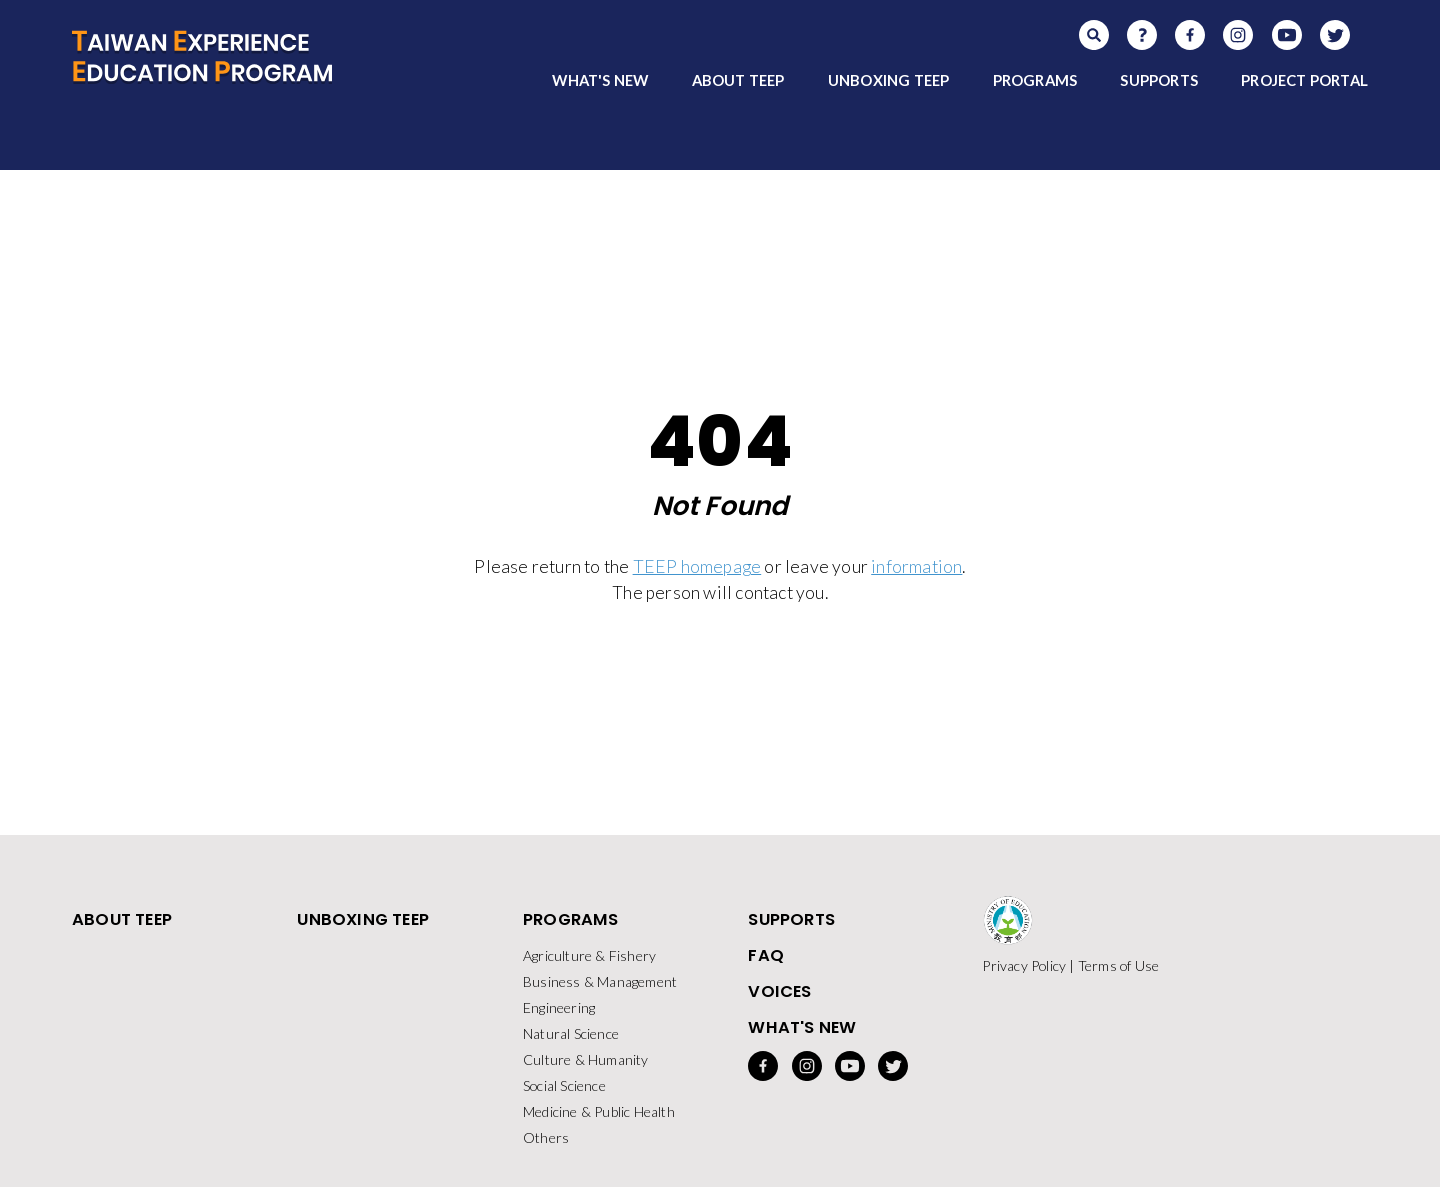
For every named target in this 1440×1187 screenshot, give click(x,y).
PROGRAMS (1035, 80)
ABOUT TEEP (738, 80)
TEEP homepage (697, 566)
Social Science (564, 1085)
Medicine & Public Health (599, 1111)
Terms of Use (1118, 965)
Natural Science (571, 1033)
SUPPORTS (1159, 80)
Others (546, 1137)
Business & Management (600, 981)
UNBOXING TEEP (889, 80)
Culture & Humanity (586, 1059)
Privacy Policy (1024, 965)
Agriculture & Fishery (589, 955)
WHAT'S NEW (600, 80)
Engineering (559, 1007)
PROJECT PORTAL (1304, 80)
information (916, 566)
